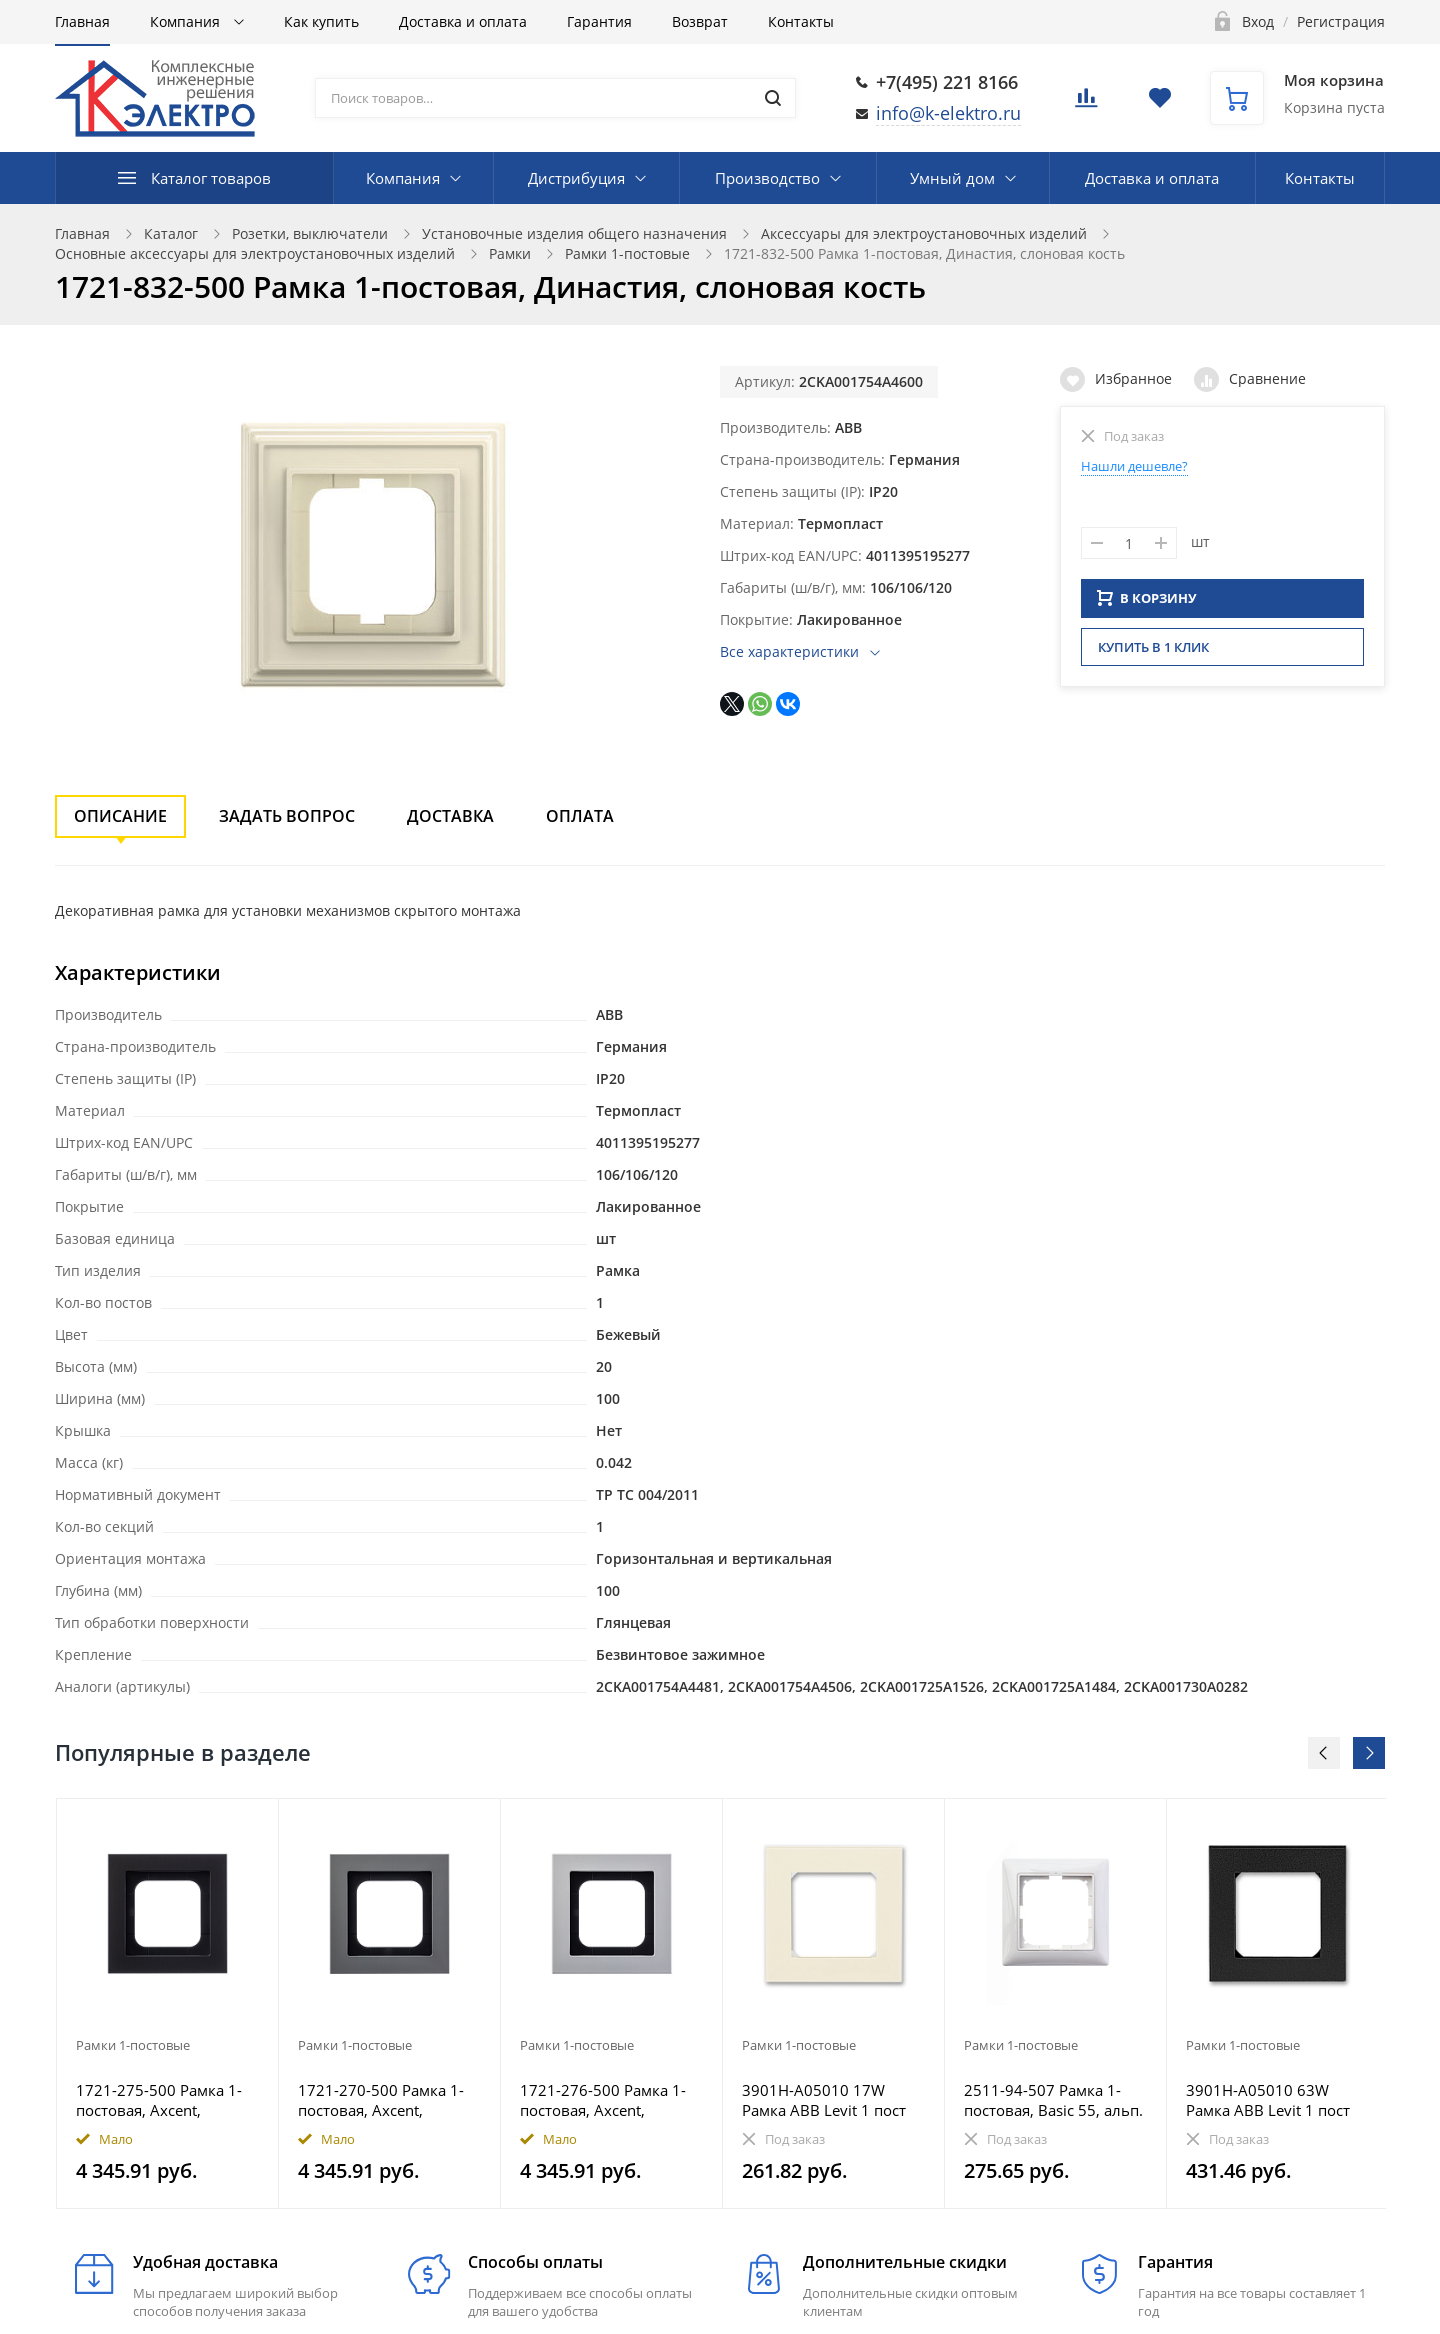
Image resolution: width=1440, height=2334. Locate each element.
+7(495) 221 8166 (947, 82)
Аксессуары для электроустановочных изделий (924, 233)
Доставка (450, 816)
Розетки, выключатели (310, 233)
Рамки (510, 253)
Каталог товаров (211, 178)
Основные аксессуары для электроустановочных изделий (255, 253)
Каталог (171, 233)
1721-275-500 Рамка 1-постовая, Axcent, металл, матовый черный (159, 2100)
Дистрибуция (576, 178)
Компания (187, 21)
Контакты (801, 21)
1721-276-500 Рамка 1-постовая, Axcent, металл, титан (603, 2100)
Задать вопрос (287, 816)
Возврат (700, 21)
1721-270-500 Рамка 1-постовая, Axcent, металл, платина (381, 2100)
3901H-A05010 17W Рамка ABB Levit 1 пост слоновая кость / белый (829, 2100)
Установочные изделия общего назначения (574, 233)
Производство (767, 178)
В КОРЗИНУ (1147, 604)
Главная (82, 21)
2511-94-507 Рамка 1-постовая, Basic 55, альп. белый (1053, 2100)
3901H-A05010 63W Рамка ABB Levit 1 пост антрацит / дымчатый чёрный (1268, 2100)
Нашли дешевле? (1134, 466)
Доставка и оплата (463, 21)
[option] (168, 2003)
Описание (120, 816)
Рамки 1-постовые (627, 253)
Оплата (580, 816)
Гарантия (599, 21)
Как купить (321, 21)
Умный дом (952, 178)
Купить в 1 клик (1153, 653)
